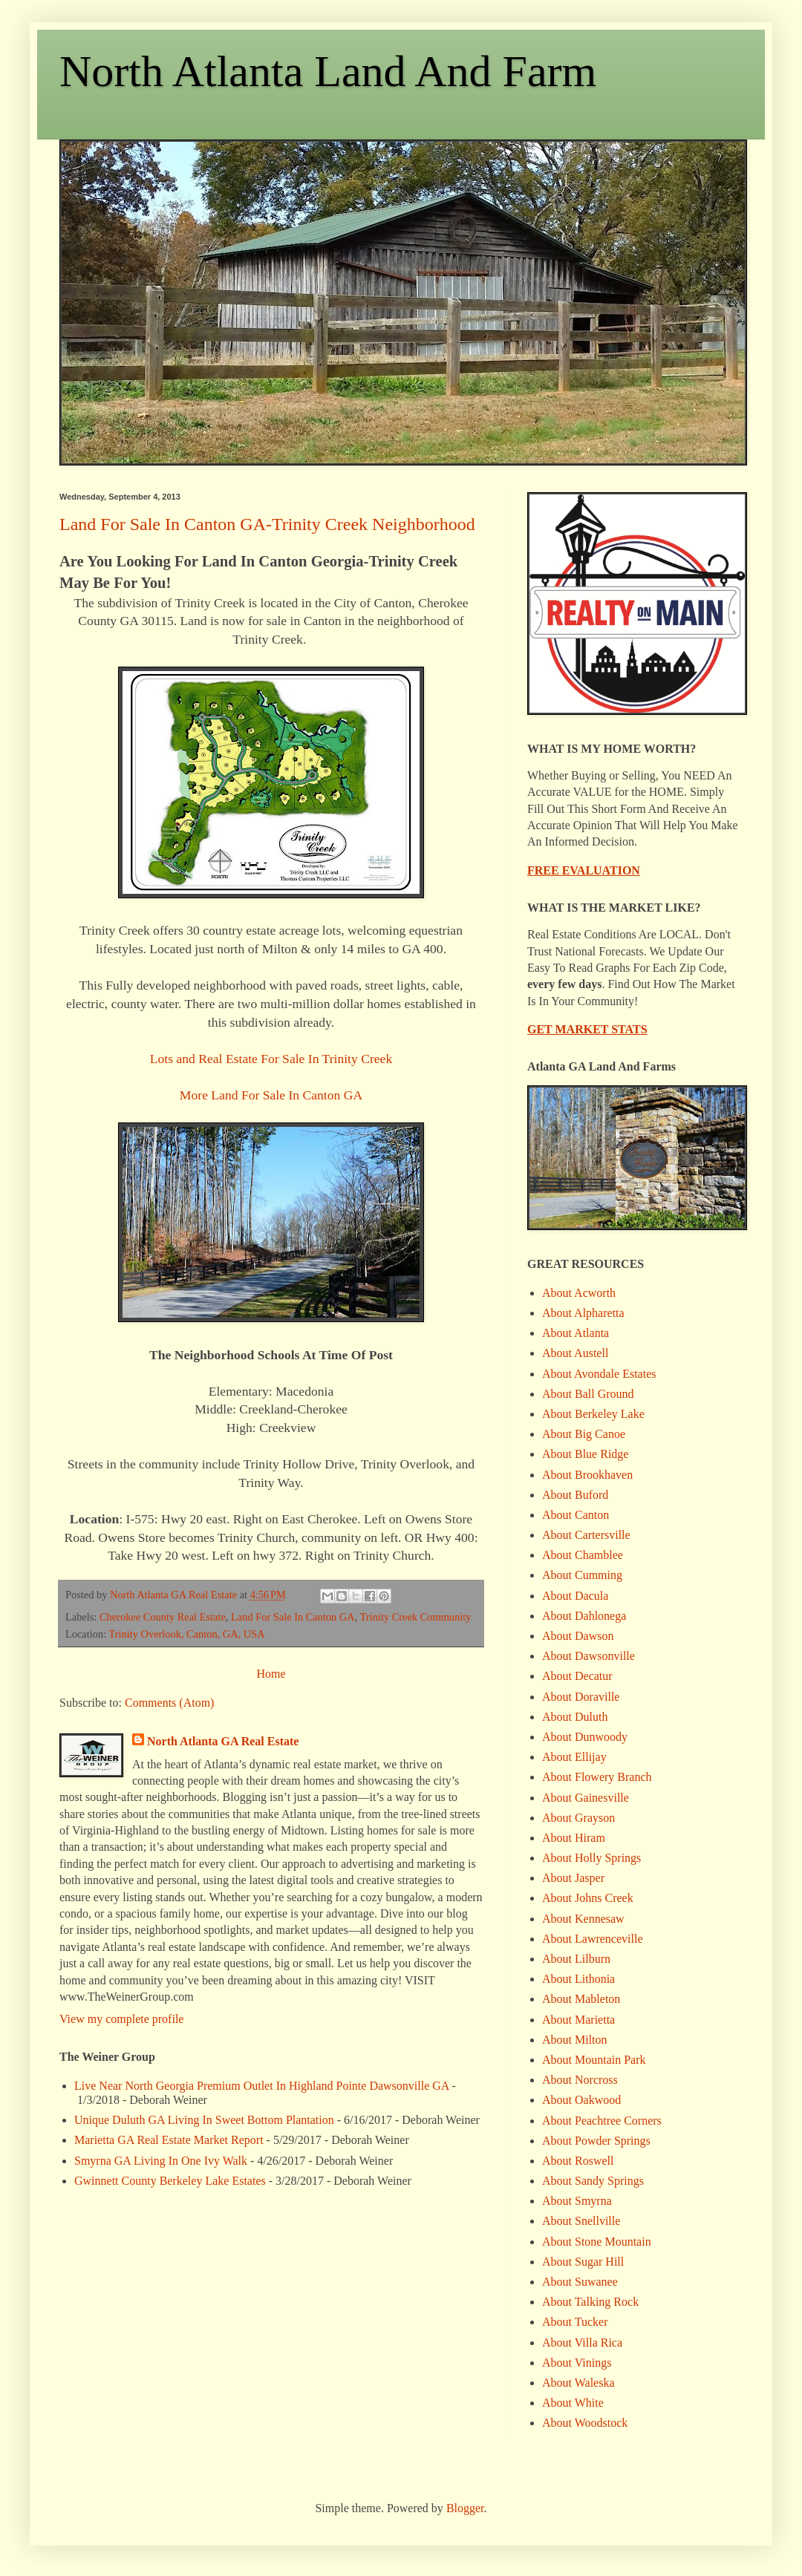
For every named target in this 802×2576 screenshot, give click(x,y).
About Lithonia (578, 1978)
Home (270, 1673)
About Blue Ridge (585, 1454)
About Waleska (578, 2382)
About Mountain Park (594, 2059)
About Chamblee (582, 1555)
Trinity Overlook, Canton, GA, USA (186, 1634)
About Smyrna (577, 2200)
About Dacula (575, 1595)
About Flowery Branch (597, 1777)
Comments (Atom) (169, 1702)
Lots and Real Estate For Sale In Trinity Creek (271, 1058)
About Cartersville (586, 1535)
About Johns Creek (587, 1898)
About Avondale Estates (599, 1373)
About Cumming (582, 1575)
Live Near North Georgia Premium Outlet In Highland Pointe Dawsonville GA (261, 2085)
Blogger (465, 2508)
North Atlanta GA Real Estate (223, 1741)
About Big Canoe (583, 1434)
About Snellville (581, 2220)
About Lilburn (576, 1958)
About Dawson (577, 1635)
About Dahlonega (584, 1615)
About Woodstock (584, 2422)
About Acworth (579, 1293)
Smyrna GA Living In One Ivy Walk (160, 2160)
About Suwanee (580, 2281)
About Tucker (574, 2321)
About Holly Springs (591, 1857)
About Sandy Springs (593, 2180)
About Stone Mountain (596, 2241)
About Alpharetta (583, 1313)
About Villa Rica (582, 2342)
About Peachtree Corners (602, 2120)
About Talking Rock (590, 2301)
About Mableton (581, 1999)
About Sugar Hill (583, 2261)
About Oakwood (581, 2099)
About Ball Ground (588, 1393)
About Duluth (574, 1716)
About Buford (575, 1494)
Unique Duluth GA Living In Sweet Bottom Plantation (204, 2120)
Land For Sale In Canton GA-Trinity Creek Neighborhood (267, 524)
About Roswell (577, 2160)
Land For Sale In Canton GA (293, 1617)
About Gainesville (585, 1797)
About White (573, 2402)
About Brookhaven (587, 1474)
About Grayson (578, 1817)
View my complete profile (121, 2019)
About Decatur (577, 1676)
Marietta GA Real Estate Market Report (169, 2140)
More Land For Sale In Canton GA (271, 1095)
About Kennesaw (583, 1918)
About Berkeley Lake (593, 1414)
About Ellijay (574, 1756)
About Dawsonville (588, 1656)
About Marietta (578, 2019)
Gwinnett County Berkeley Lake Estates (170, 2180)
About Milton (574, 2039)
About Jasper (573, 1877)
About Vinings (576, 2362)
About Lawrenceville (592, 1938)
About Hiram (573, 1837)
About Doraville (580, 1696)
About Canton (575, 1514)
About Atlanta (575, 1333)
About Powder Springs (596, 2140)
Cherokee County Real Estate (163, 1617)
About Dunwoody (584, 1736)
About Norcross (580, 2079)
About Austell (575, 1353)
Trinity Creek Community (416, 1617)
